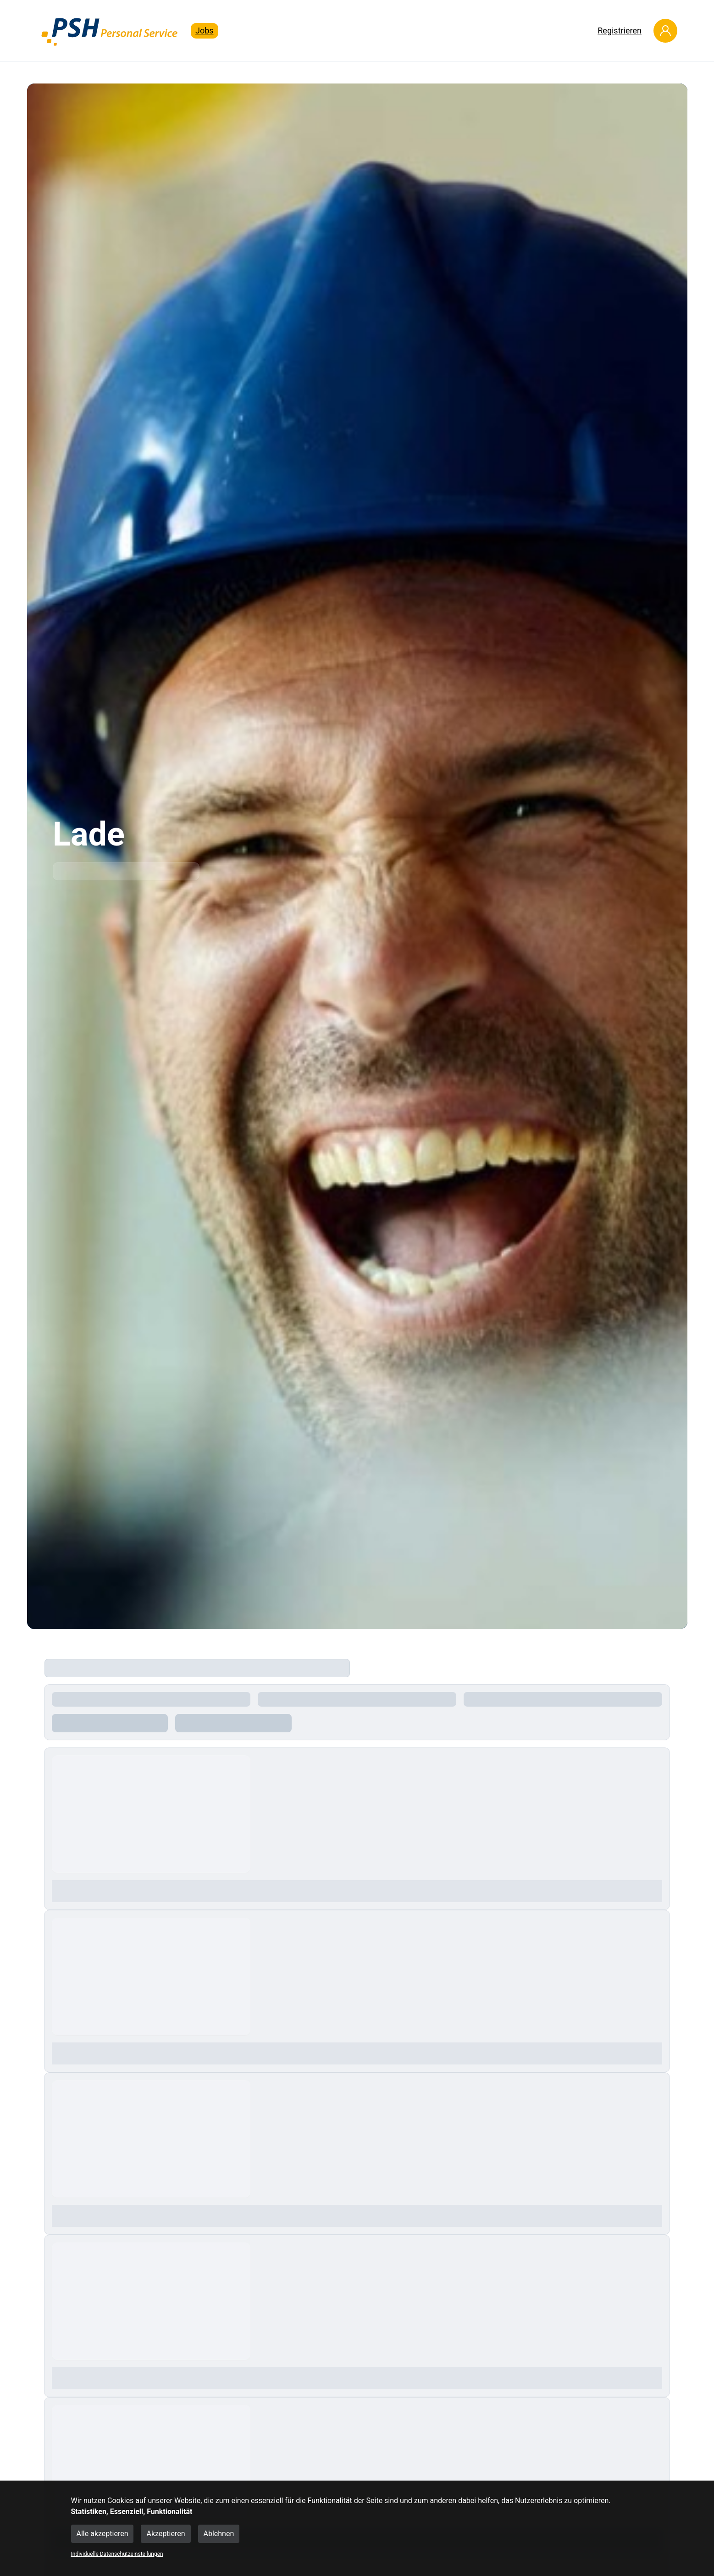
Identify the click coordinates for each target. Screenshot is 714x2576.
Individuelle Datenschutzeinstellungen (117, 2554)
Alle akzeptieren (102, 2533)
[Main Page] (110, 30)
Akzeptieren (165, 2533)
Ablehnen (219, 2533)
